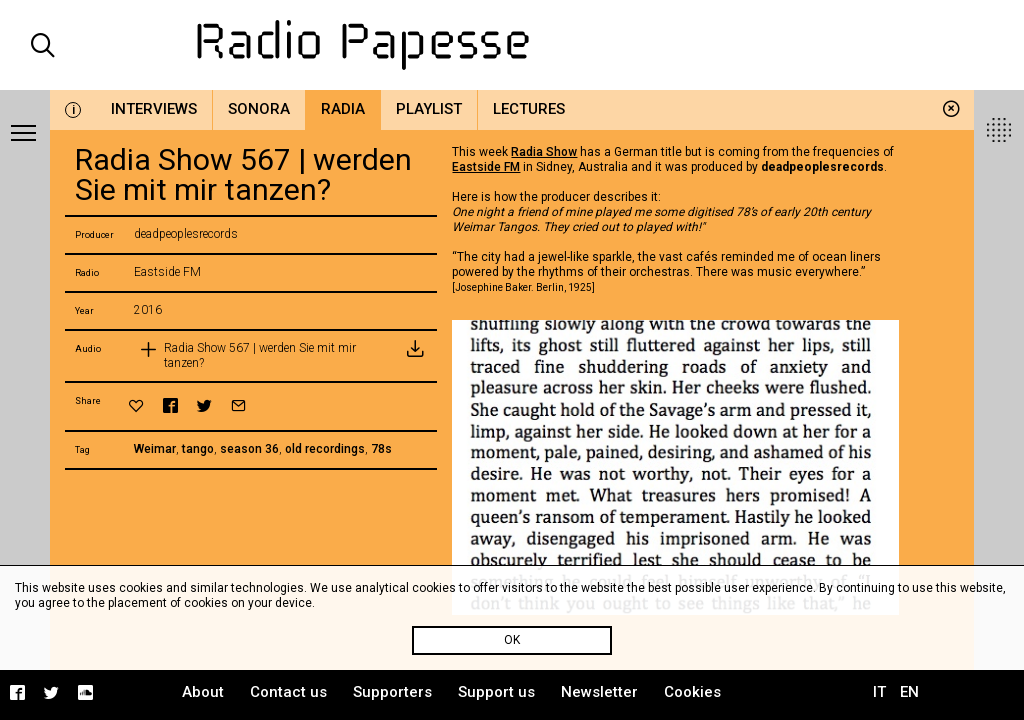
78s (381, 449)
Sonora (259, 109)
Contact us (288, 692)
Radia (343, 109)
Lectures (529, 109)
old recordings (325, 449)
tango (198, 449)
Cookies (692, 692)
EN (909, 692)
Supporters (392, 692)
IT (879, 692)
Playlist (429, 109)
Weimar (155, 449)
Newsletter (599, 692)
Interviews (154, 109)
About (203, 692)
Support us (496, 692)
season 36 (249, 449)
